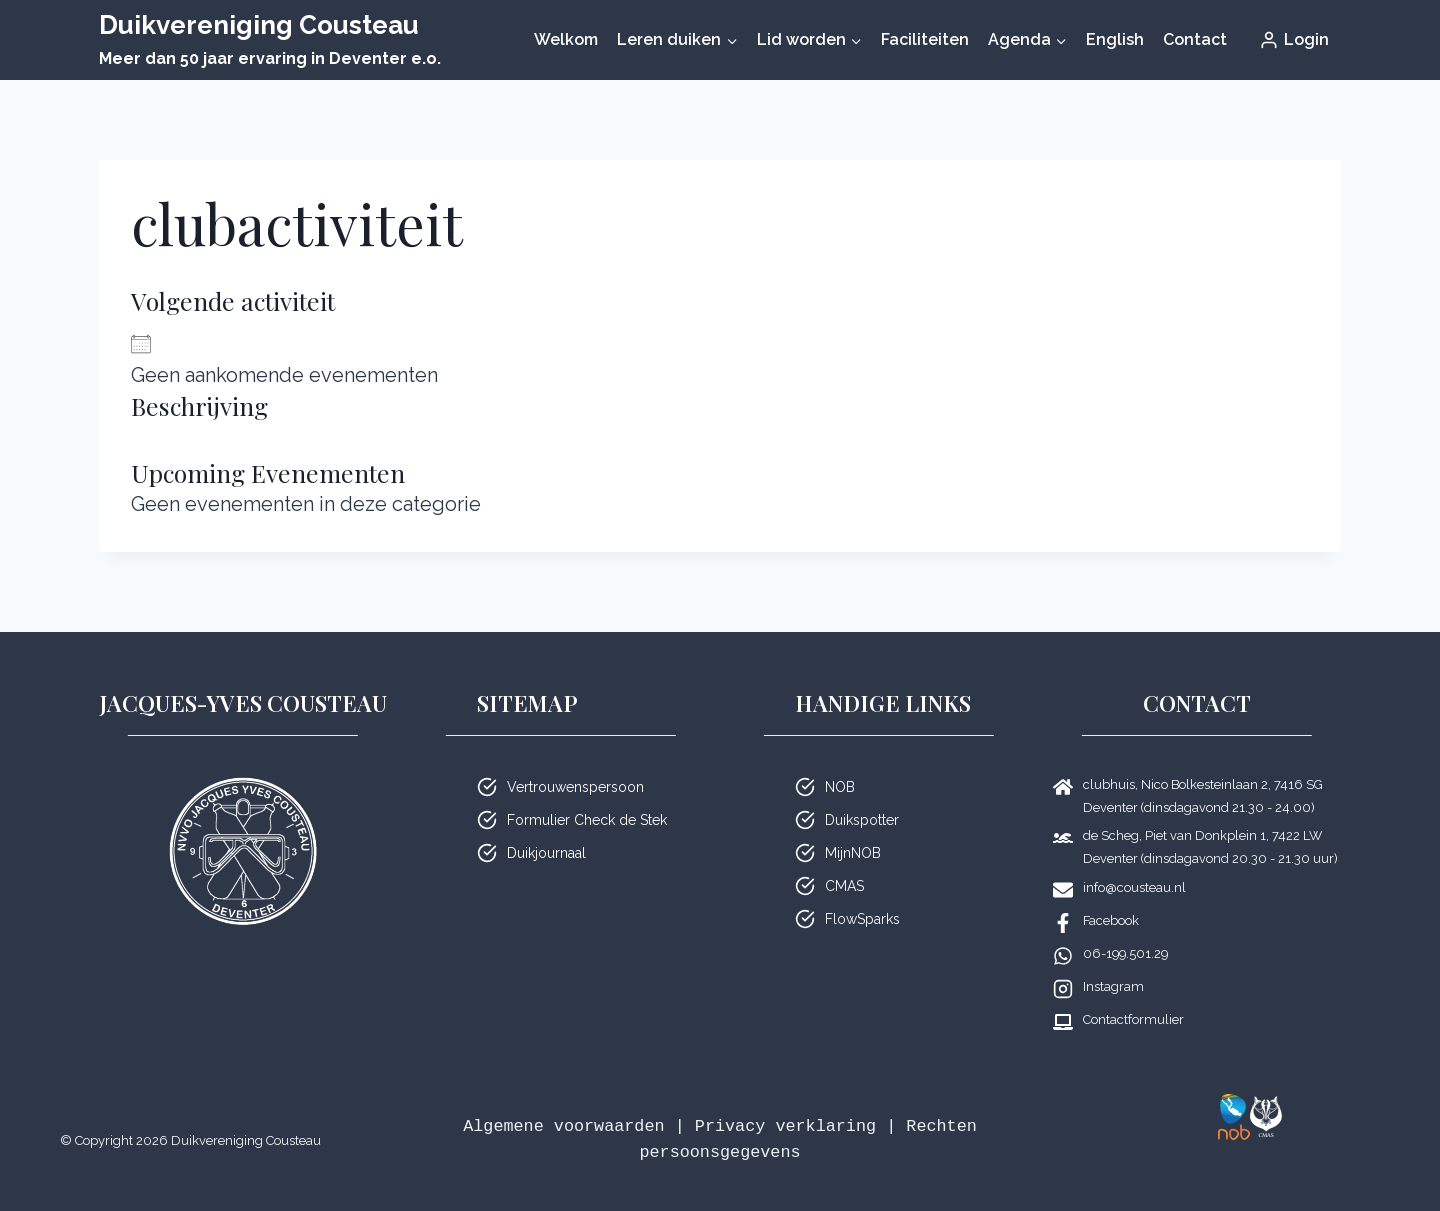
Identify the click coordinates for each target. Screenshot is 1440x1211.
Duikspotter (862, 820)
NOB (840, 787)
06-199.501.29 (1125, 953)
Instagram (1113, 986)
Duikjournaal (546, 853)
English (1115, 39)
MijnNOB (853, 853)
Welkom (566, 39)
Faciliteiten (925, 39)
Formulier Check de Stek (587, 820)
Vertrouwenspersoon (575, 787)
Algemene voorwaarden (563, 1126)
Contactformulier (1133, 1019)
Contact (1195, 39)
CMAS (844, 886)
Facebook (1111, 920)
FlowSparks (862, 919)
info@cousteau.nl (1134, 887)
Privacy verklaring (785, 1126)
